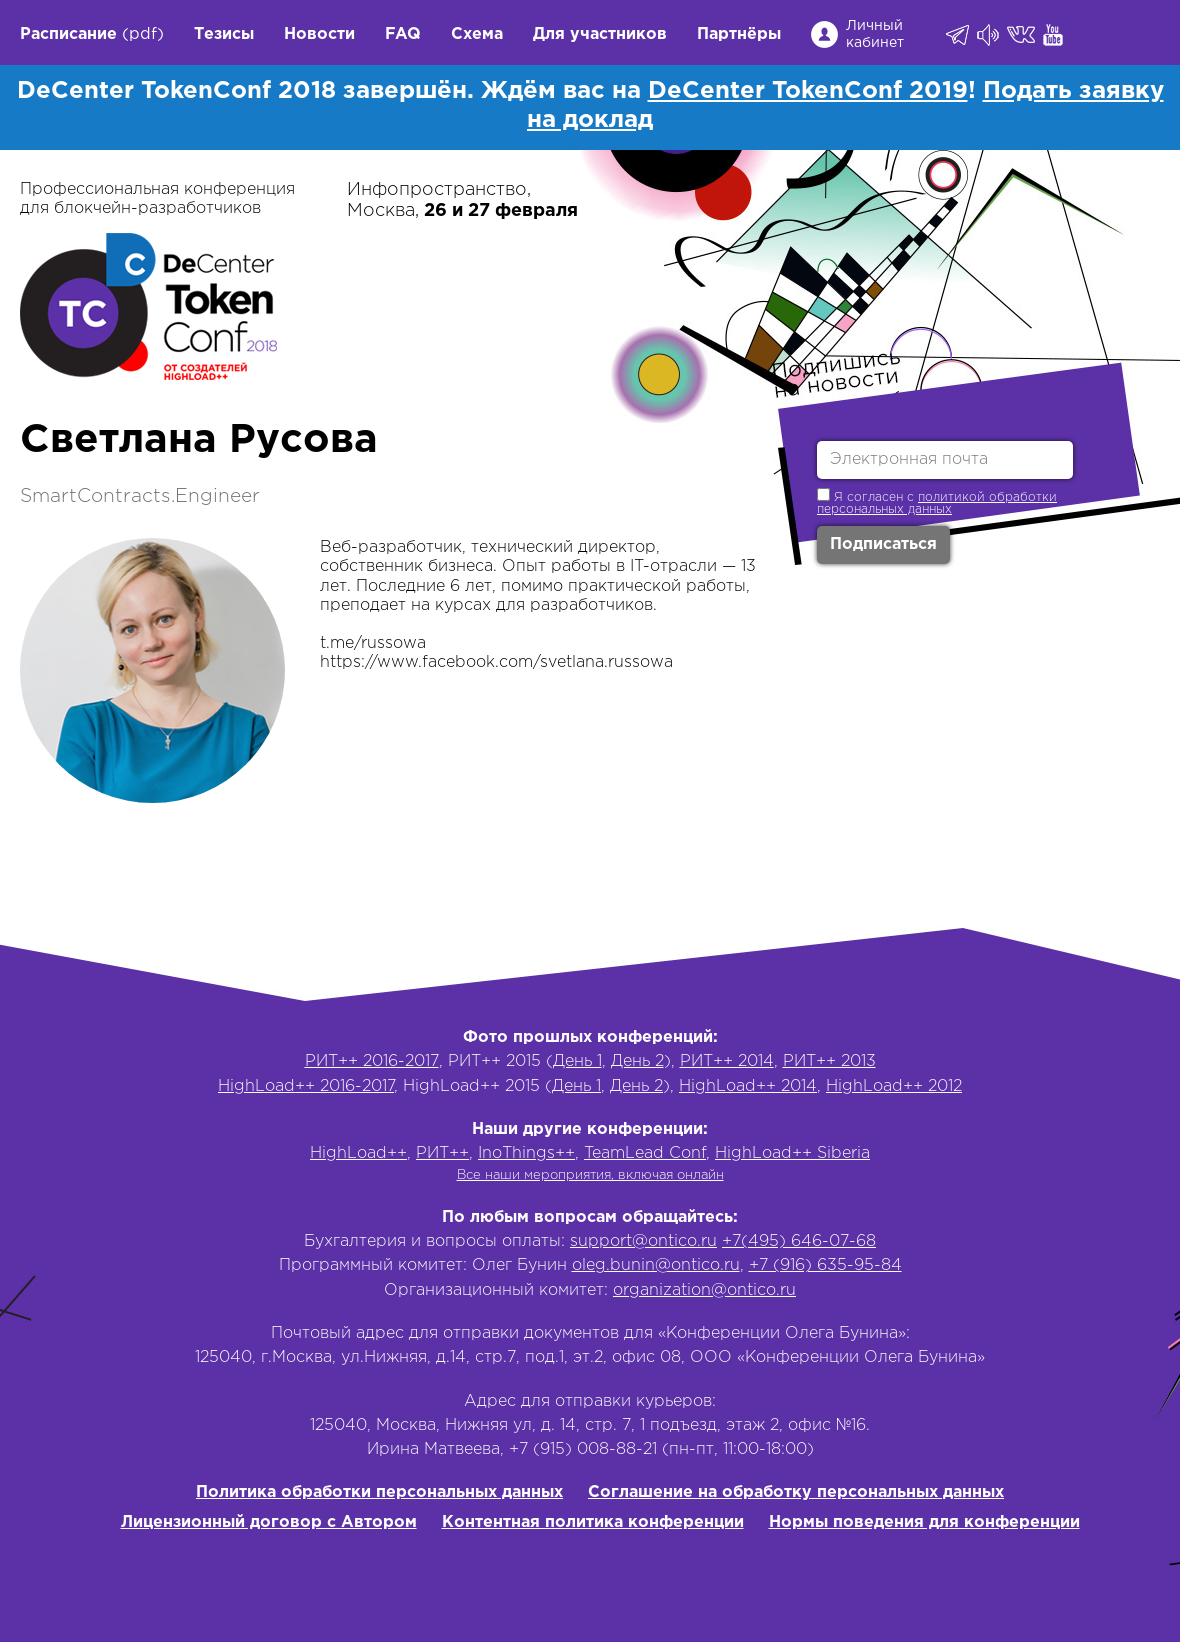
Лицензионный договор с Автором (269, 1522)
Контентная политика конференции (593, 1522)
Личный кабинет (875, 34)
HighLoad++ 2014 (748, 1086)
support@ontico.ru (643, 1241)
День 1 (577, 1061)
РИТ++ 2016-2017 (372, 1061)
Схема (477, 34)
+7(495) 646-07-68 (799, 1241)
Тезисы (224, 34)
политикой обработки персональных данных (937, 503)
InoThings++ (526, 1153)
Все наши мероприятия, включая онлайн (590, 1175)
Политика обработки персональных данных (379, 1492)
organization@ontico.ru (704, 1290)
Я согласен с (937, 501)
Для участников (600, 34)
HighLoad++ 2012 (894, 1086)
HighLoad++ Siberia (792, 1153)
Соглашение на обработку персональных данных (796, 1492)
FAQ (403, 34)
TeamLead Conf (645, 1153)
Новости (319, 34)
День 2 (637, 1061)
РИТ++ (442, 1153)
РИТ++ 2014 (727, 1061)
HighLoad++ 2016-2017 (306, 1086)
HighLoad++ (358, 1153)
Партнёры (739, 34)
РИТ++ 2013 (829, 1061)
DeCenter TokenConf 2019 (808, 91)
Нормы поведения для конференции (924, 1522)
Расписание (68, 34)
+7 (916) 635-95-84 (825, 1265)
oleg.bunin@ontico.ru (656, 1265)
